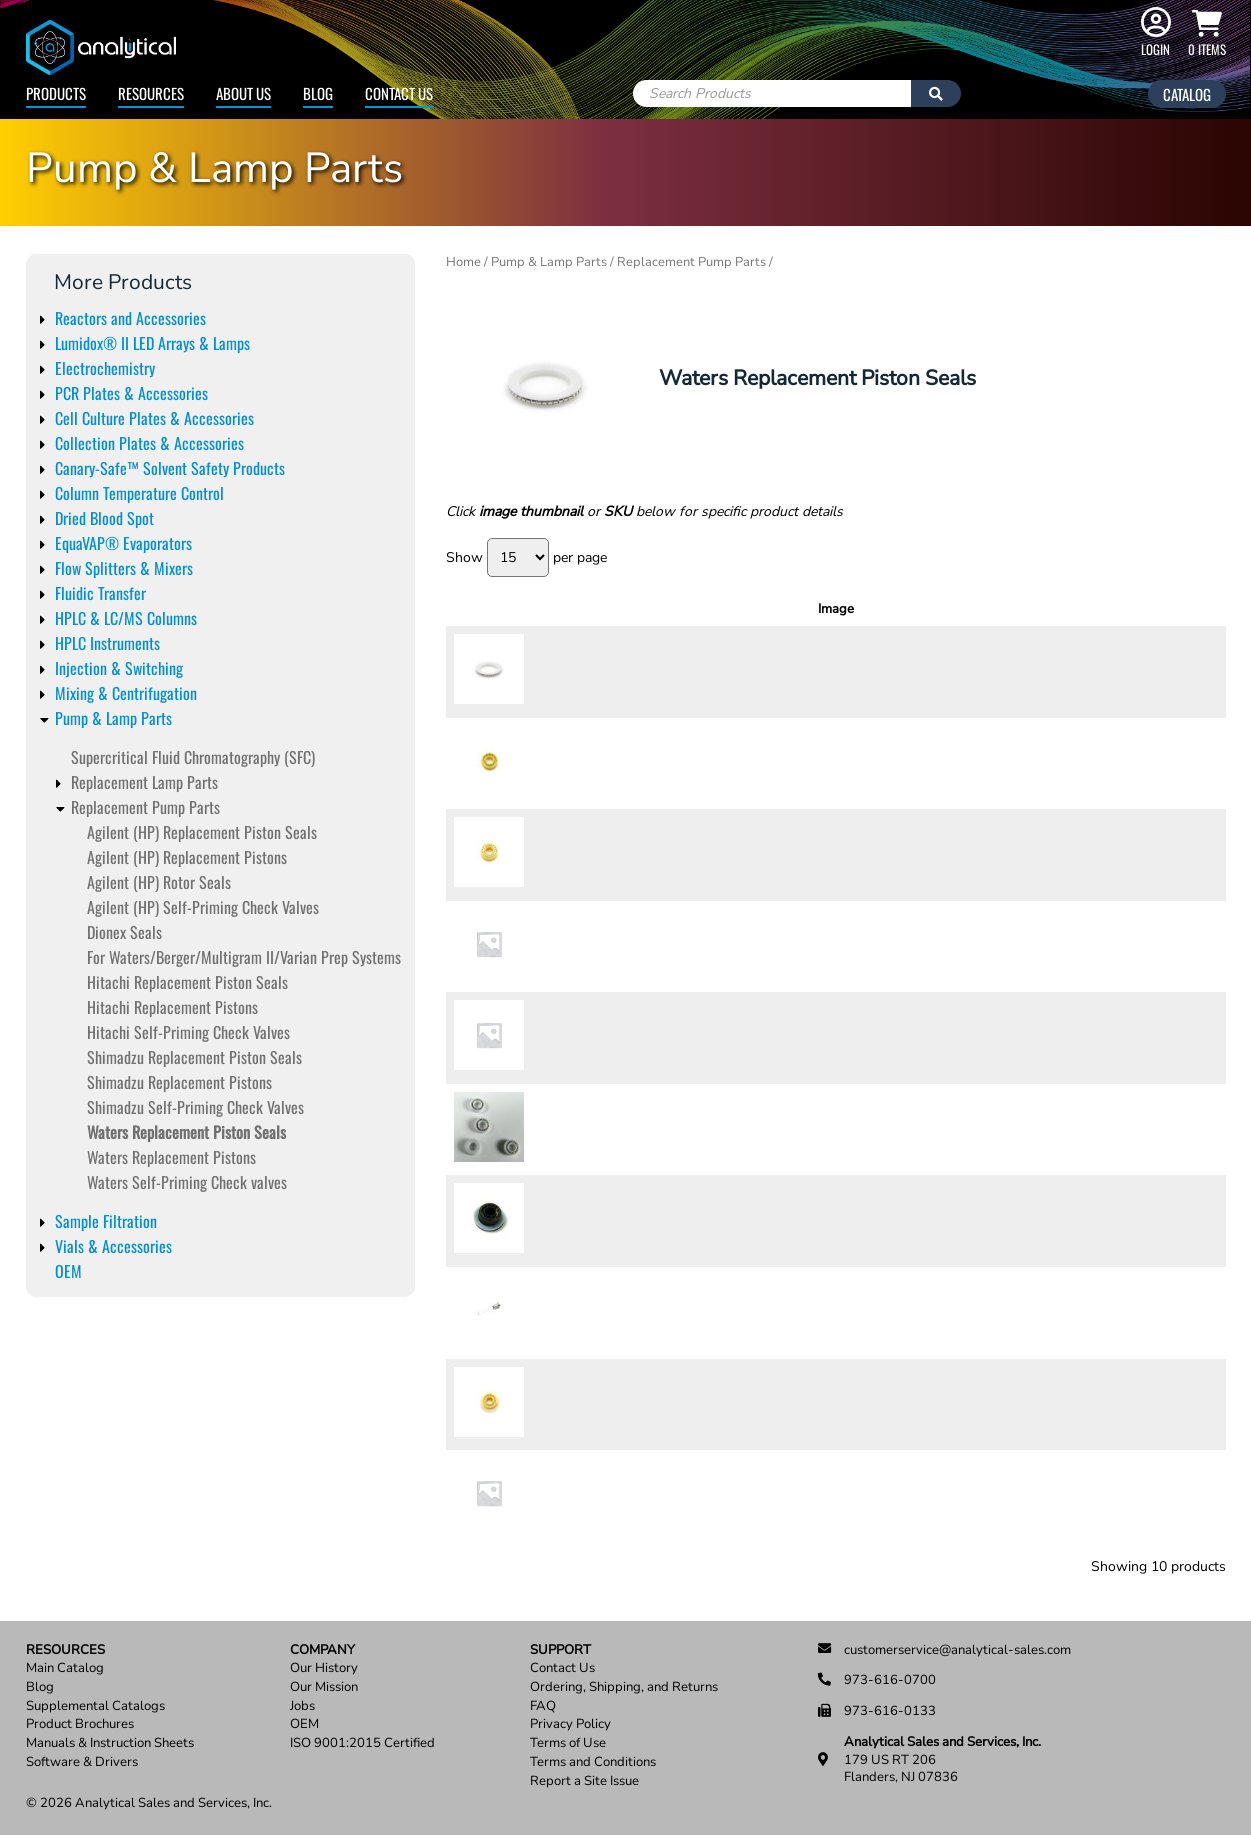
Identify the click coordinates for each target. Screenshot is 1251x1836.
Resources (151, 93)
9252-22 (565, 946)
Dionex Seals (124, 932)
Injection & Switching (119, 668)
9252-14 (565, 1129)
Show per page (526, 557)
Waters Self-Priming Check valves (187, 1182)
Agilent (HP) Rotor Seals (159, 882)
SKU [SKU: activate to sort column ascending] (570, 609)
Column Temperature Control (139, 493)
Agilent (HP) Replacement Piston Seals (202, 832)
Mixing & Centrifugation (126, 693)
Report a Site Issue (584, 1781)
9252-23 (565, 1038)
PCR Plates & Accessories (131, 393)
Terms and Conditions (593, 1762)
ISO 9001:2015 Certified (362, 1743)
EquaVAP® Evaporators (123, 543)
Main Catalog (65, 1668)
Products (56, 93)
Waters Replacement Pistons (171, 1157)
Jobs (302, 1706)
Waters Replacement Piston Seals (186, 1132)
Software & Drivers (82, 1762)
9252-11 (565, 671)
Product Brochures (80, 1724)
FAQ (543, 1706)
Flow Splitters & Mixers (124, 568)
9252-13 (565, 854)
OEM (68, 1271)
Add (1182, 671)
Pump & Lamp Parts (113, 718)
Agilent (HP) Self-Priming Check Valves (203, 907)
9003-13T (565, 1312)
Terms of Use (568, 1743)
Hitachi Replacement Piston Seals (187, 982)
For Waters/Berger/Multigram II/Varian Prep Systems (244, 957)
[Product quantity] (1119, 672)
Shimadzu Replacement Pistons (179, 1082)
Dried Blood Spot (104, 518)
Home (463, 262)
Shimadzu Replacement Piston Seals (194, 1057)
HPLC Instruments (107, 643)
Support (560, 1650)
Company (322, 1650)
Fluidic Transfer (100, 593)
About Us (243, 93)
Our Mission (324, 1687)
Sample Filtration (106, 1221)
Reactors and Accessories (130, 318)
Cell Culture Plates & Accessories (154, 418)
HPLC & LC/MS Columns (126, 618)
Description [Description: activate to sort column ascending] (782, 609)
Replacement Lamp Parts (144, 782)
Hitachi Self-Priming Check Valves (188, 1032)
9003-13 (565, 1221)
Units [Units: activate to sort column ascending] (987, 609)
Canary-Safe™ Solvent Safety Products (170, 468)
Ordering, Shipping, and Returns (624, 1687)
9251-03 (565, 1495)
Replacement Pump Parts (145, 807)
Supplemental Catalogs (95, 1706)
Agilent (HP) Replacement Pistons (187, 857)
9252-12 (565, 763)
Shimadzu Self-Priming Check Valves (195, 1107)
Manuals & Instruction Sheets (110, 1743)
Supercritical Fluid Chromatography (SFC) (193, 757)
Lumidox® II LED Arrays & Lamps (152, 343)
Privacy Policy (570, 1724)
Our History (324, 1668)
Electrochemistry (105, 368)
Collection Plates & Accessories (149, 443)
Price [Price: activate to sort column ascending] (1049, 609)
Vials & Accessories (113, 1246)
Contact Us (399, 93)
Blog (318, 93)
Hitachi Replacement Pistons (172, 1007)
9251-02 (565, 1404)
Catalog (1187, 94)
